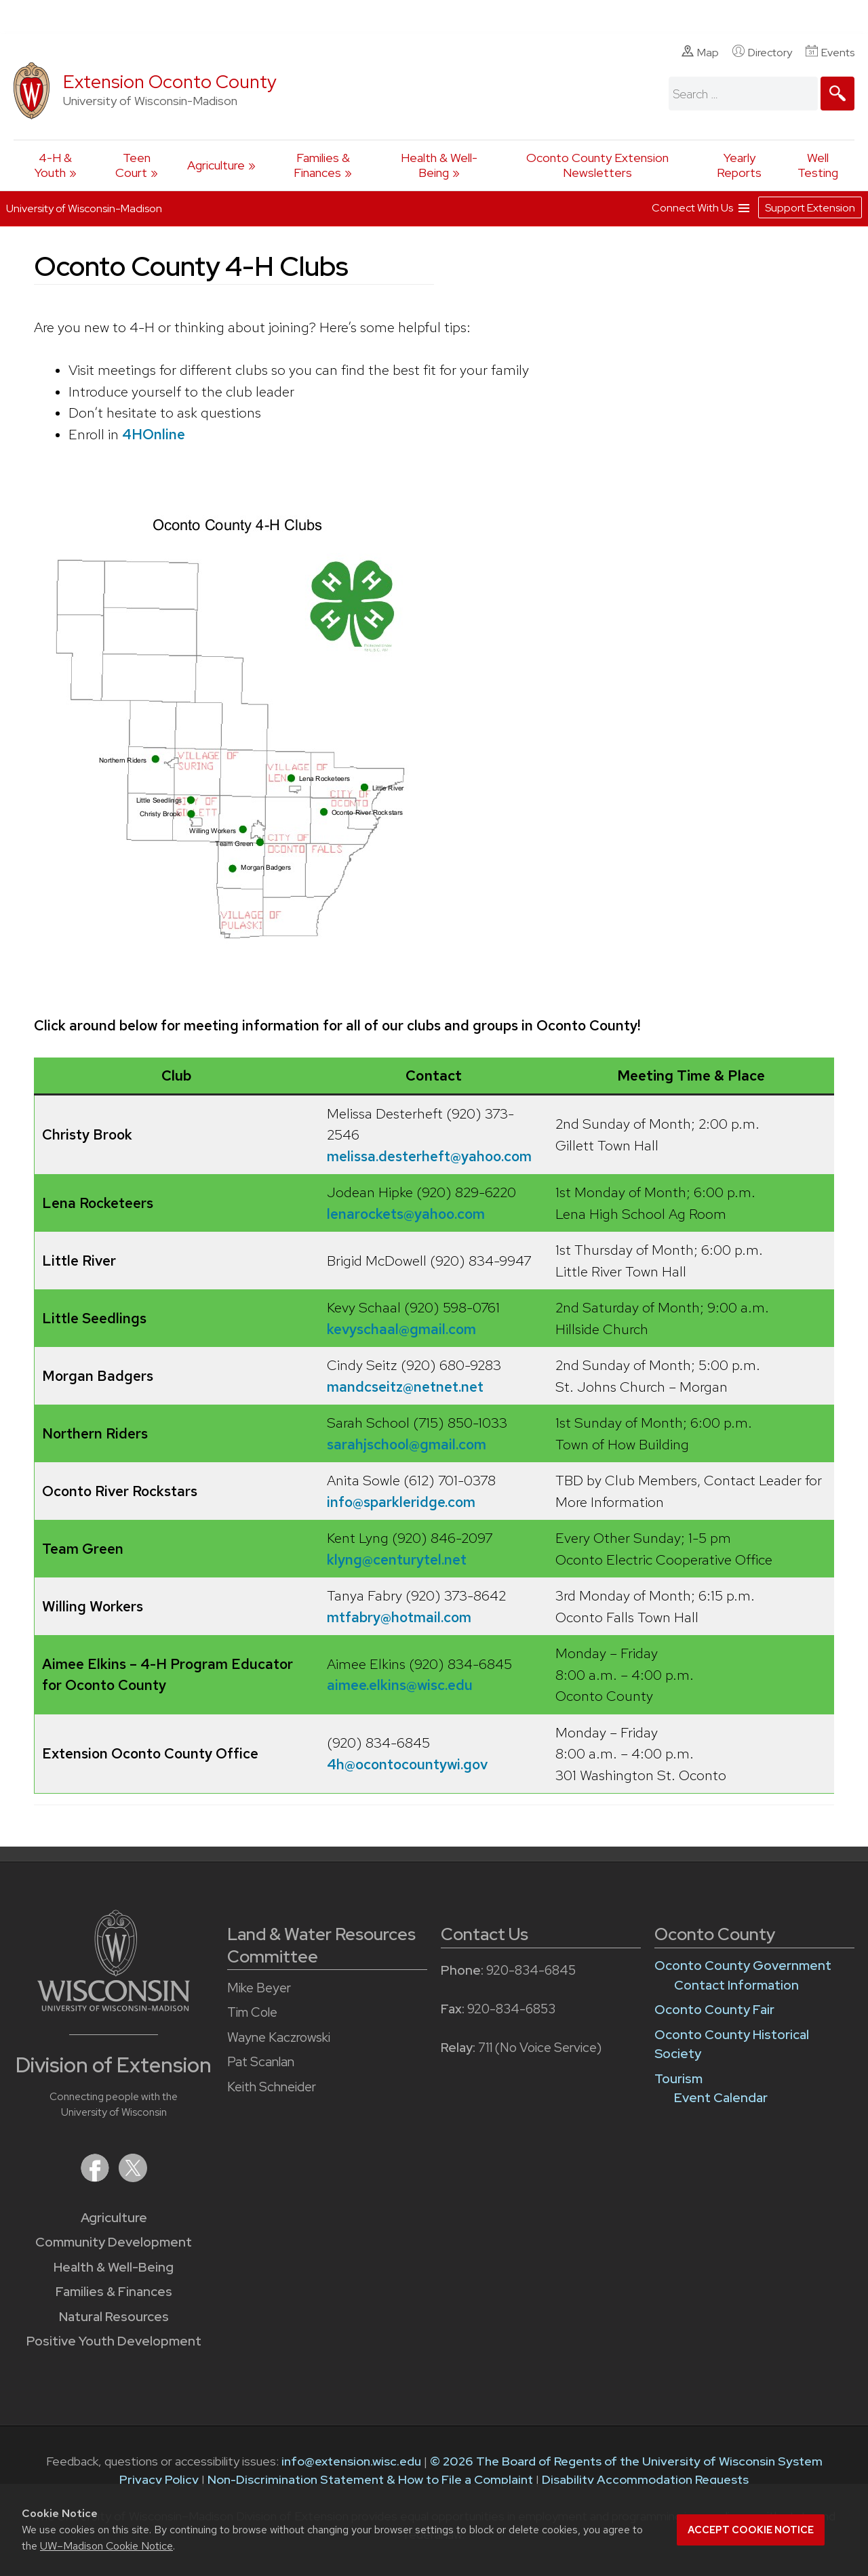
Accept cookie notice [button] (751, 2530)
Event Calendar (721, 2097)
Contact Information (736, 1985)
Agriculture (216, 165)
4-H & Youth (54, 165)
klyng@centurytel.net (397, 1559)
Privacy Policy (159, 2479)
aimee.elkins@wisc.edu (400, 1685)
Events (830, 52)
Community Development (113, 2242)
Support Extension (810, 206)
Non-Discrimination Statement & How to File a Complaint (370, 2479)
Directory (762, 52)
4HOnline (153, 434)
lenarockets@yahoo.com (406, 1214)
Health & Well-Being (439, 165)
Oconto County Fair (714, 2009)
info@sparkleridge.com (401, 1502)
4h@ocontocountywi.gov (407, 1764)
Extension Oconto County (170, 82)
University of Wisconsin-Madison (84, 207)
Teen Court (133, 165)
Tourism (678, 2078)
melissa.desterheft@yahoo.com (429, 1156)
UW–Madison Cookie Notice (106, 2546)
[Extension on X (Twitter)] (133, 2177)
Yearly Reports (739, 165)
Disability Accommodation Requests (645, 2479)
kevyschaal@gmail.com (401, 1329)
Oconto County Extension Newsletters (597, 165)
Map (700, 52)
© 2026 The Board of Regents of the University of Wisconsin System (626, 2461)
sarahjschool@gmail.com (406, 1444)
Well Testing (817, 165)
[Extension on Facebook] (96, 2177)
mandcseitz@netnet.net (405, 1386)
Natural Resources (114, 2316)
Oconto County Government (742, 1965)
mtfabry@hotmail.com (399, 1617)
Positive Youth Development (113, 2341)
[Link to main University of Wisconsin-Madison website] (113, 2006)
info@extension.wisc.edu (351, 2461)
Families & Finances (322, 165)
